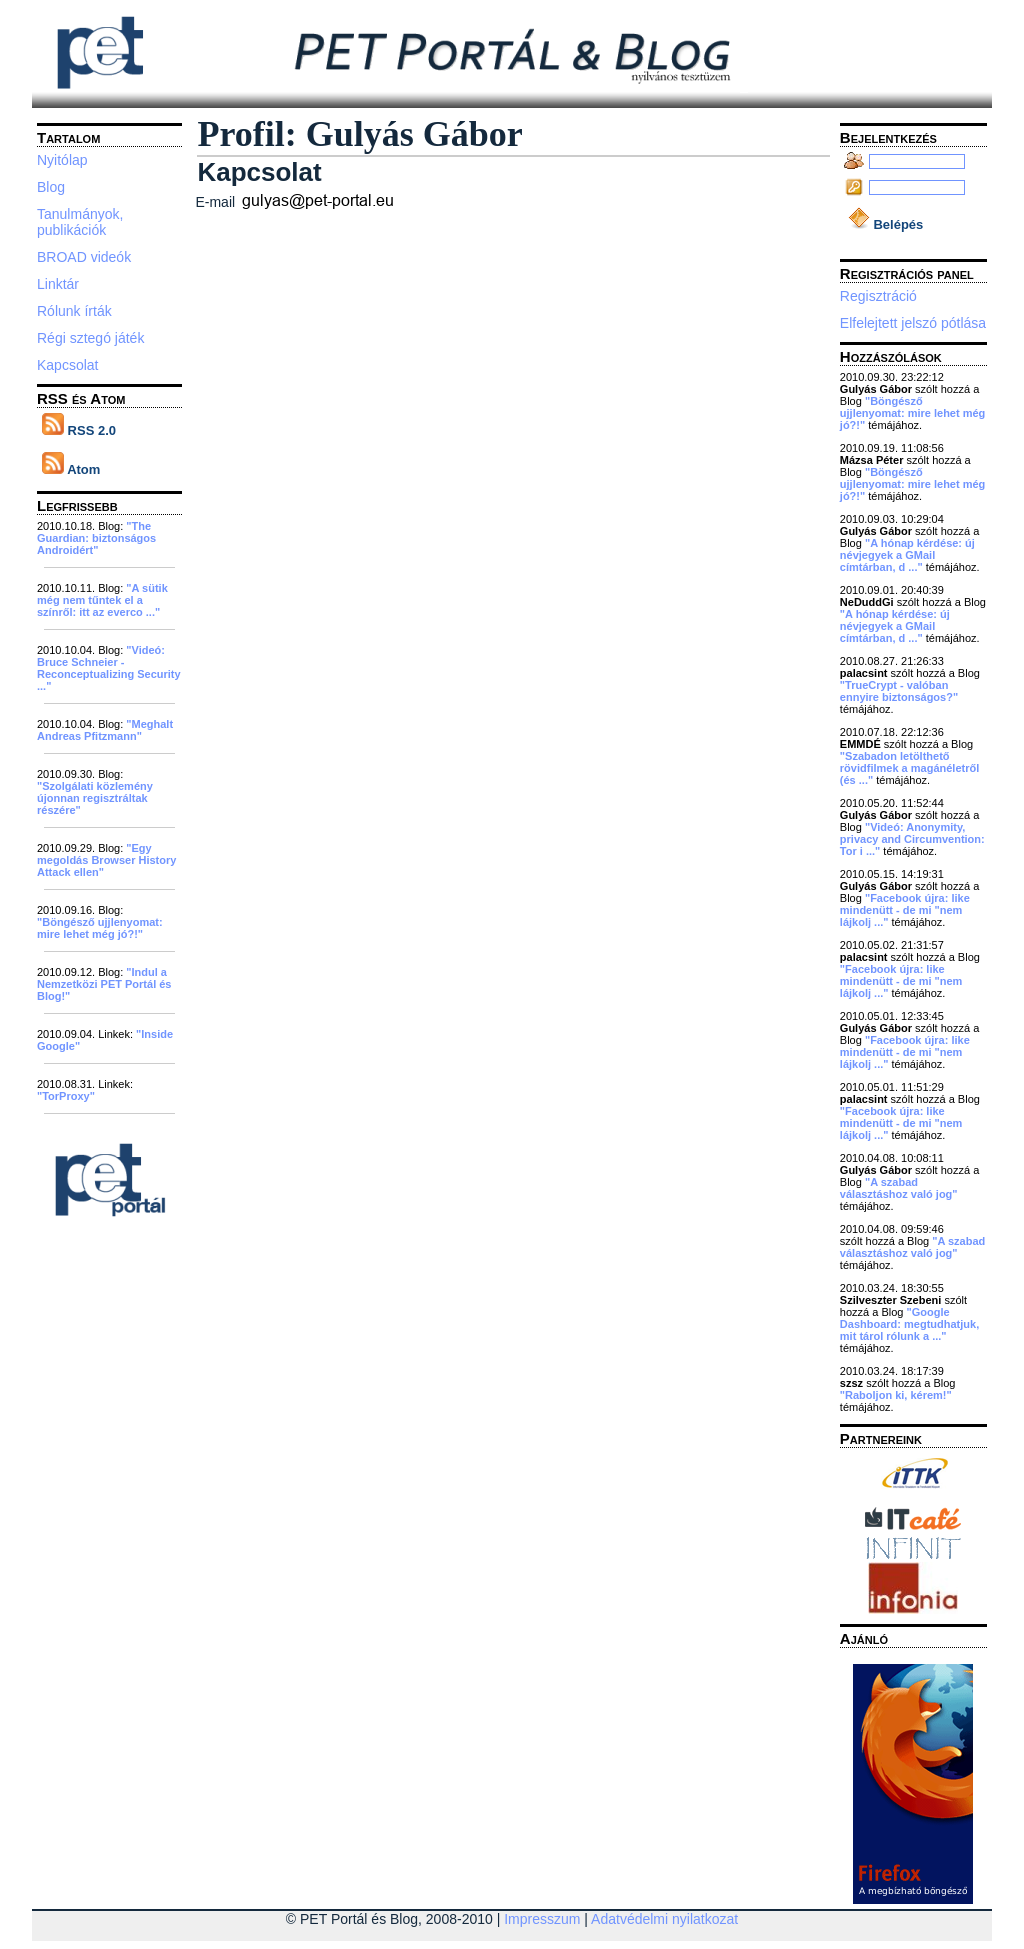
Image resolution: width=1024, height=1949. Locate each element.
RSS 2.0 (79, 430)
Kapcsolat (67, 365)
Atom (71, 469)
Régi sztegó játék (90, 338)
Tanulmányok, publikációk (80, 222)
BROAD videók (84, 257)
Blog (51, 187)
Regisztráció (878, 296)
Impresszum (542, 1919)
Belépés (885, 224)
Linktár (58, 284)
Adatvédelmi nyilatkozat (664, 1919)
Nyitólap (62, 160)
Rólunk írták (74, 311)
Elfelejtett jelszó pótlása (913, 323)
